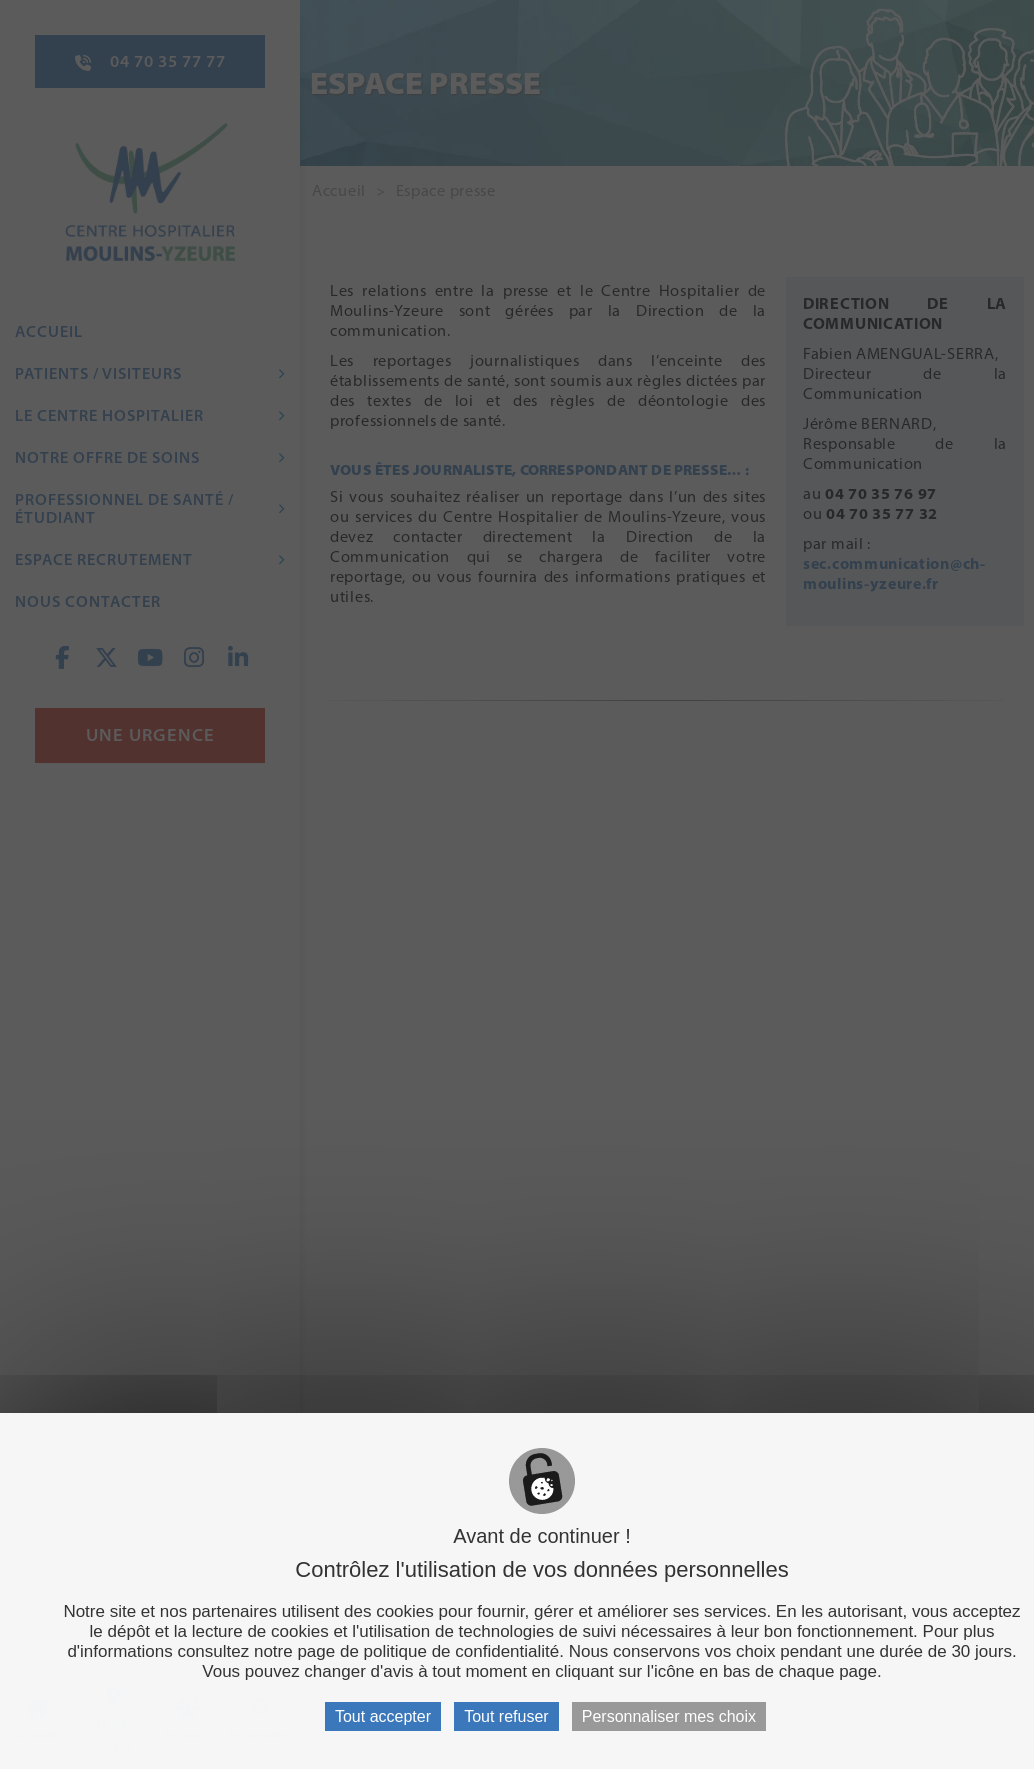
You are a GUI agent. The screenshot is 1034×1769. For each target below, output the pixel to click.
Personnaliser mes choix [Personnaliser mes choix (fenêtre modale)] (669, 1716)
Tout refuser (506, 1716)
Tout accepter (383, 1716)
